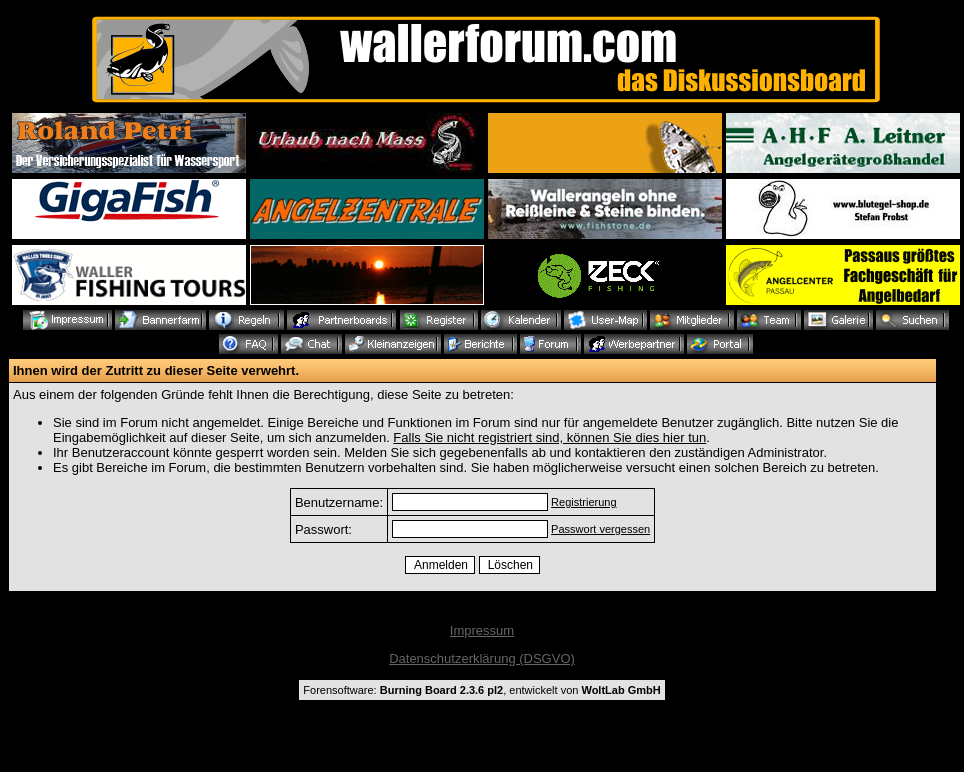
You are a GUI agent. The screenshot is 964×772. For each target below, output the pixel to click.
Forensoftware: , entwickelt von (481, 690)
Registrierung (583, 502)
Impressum (482, 630)
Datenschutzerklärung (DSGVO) (482, 658)
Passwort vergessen (600, 529)
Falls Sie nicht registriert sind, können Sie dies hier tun (549, 437)
